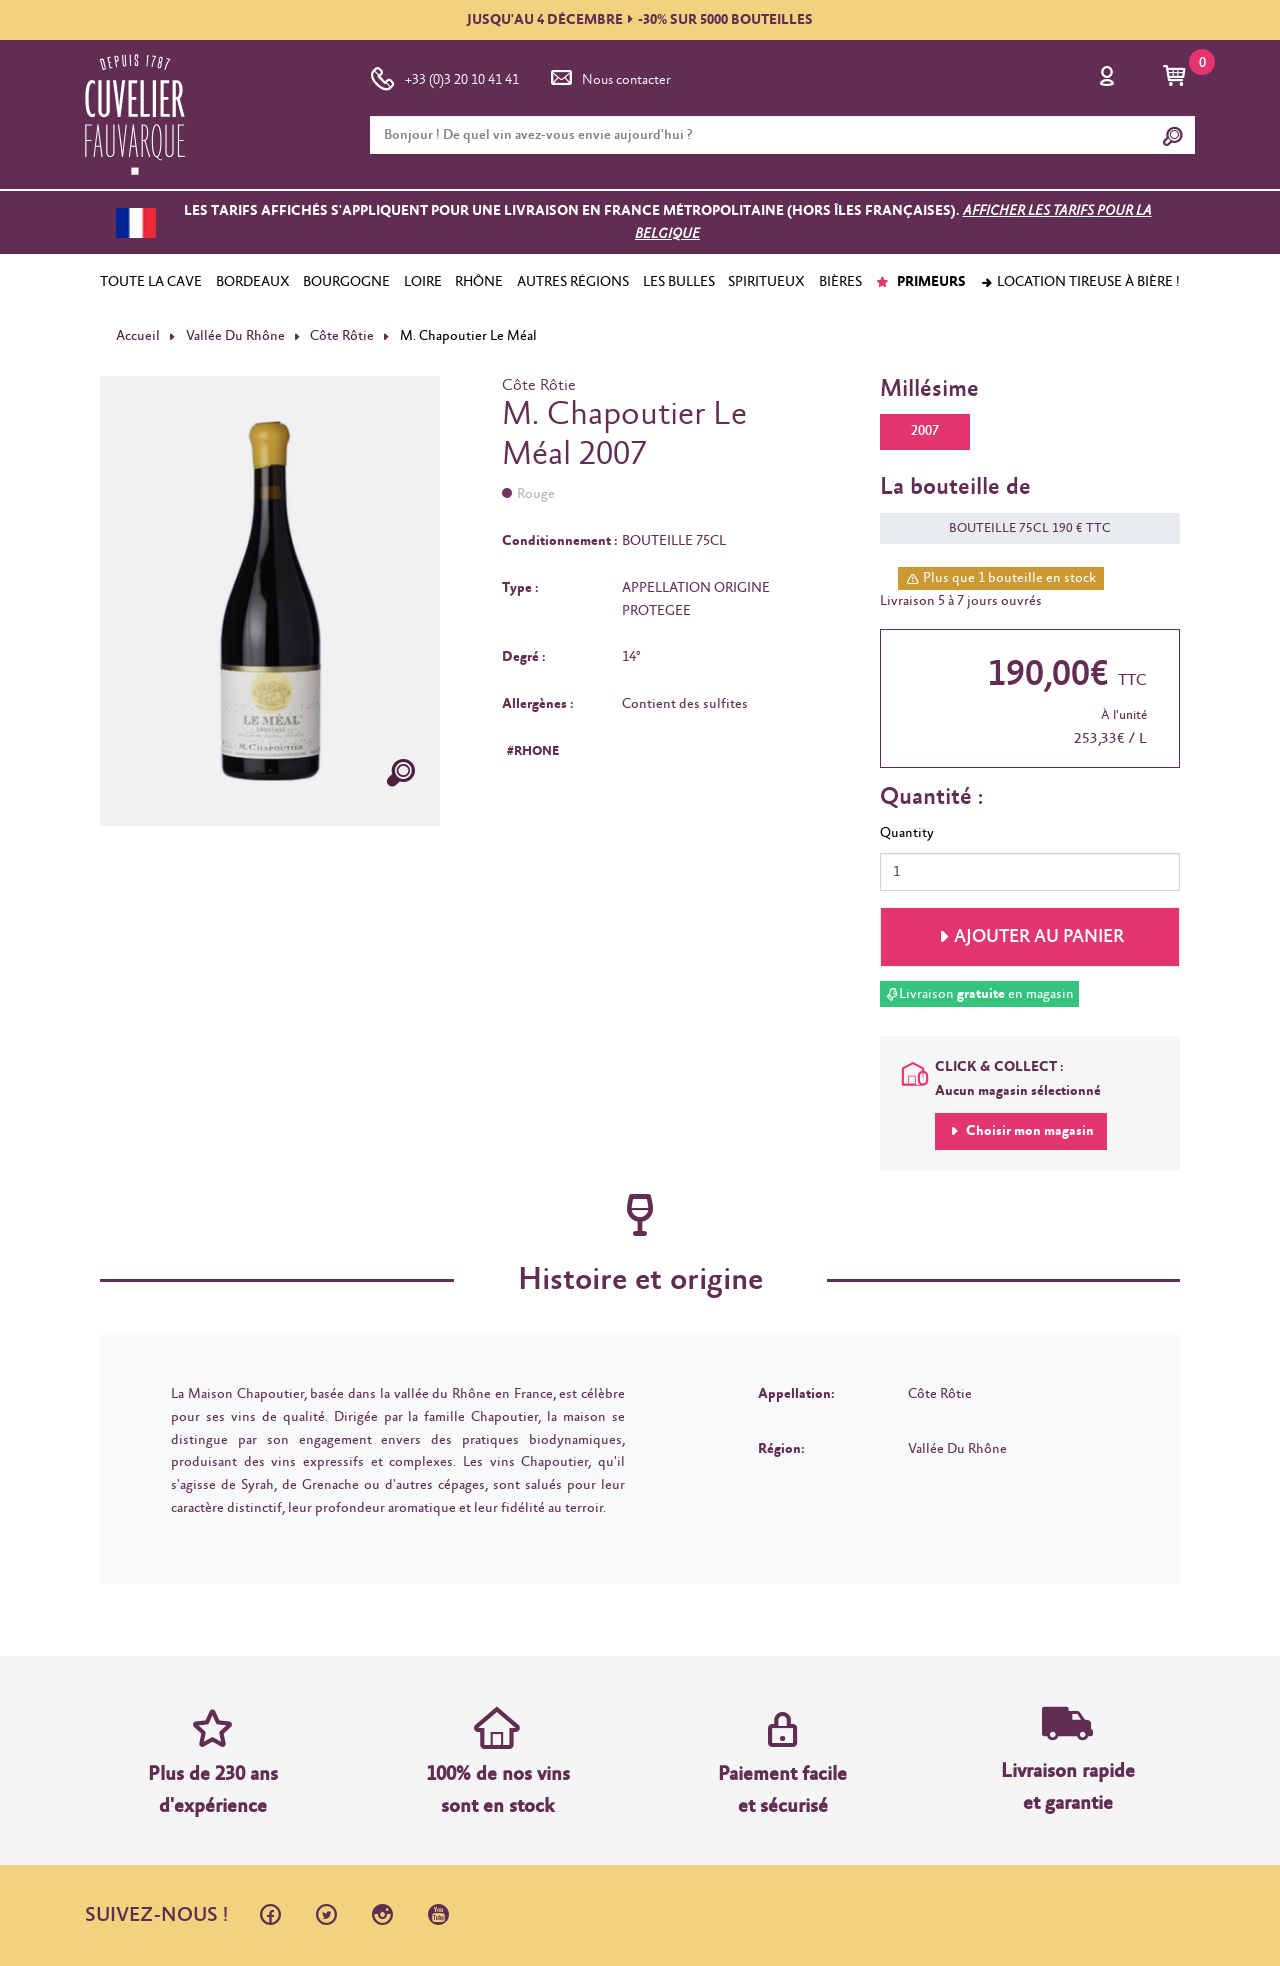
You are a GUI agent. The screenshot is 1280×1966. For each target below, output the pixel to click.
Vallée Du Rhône (235, 336)
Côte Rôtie (342, 336)
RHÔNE (479, 282)
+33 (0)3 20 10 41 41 (444, 76)
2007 (925, 431)
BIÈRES (840, 282)
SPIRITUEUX (766, 282)
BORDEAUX (253, 282)
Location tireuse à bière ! (1080, 282)
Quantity (907, 833)
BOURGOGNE (346, 282)
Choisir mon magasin (1028, 1131)
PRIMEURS (920, 282)
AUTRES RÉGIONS (573, 282)
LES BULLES (679, 282)
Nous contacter (609, 76)
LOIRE (423, 282)
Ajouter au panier (1039, 937)
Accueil (138, 336)
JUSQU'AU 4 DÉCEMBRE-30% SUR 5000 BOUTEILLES (640, 20)
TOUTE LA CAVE (151, 282)
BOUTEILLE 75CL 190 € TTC (1020, 528)
